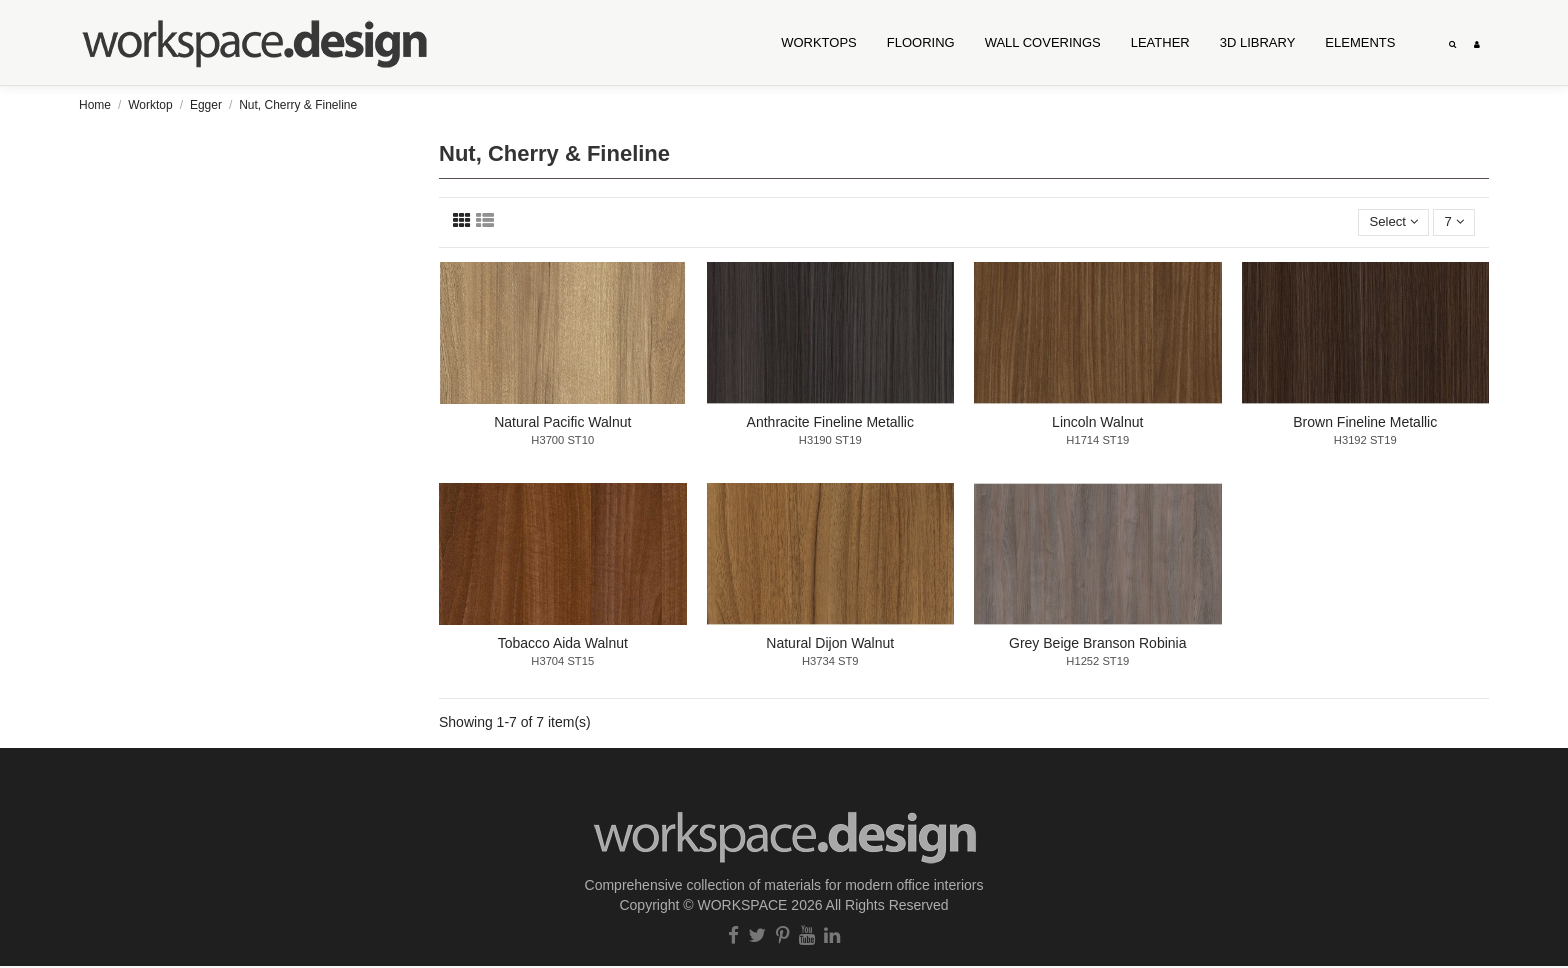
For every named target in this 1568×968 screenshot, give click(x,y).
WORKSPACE (742, 906)
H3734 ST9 (830, 663)
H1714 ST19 (1097, 442)
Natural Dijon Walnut (830, 645)
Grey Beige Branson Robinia (1097, 645)
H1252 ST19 (1097, 663)
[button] (1043, 43)
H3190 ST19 (830, 442)
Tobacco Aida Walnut (563, 645)
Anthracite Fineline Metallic (830, 424)
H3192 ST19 (1365, 442)
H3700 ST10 (562, 442)
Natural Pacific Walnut (562, 424)
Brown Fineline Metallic (1365, 424)
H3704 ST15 (562, 663)
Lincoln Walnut (1097, 424)
